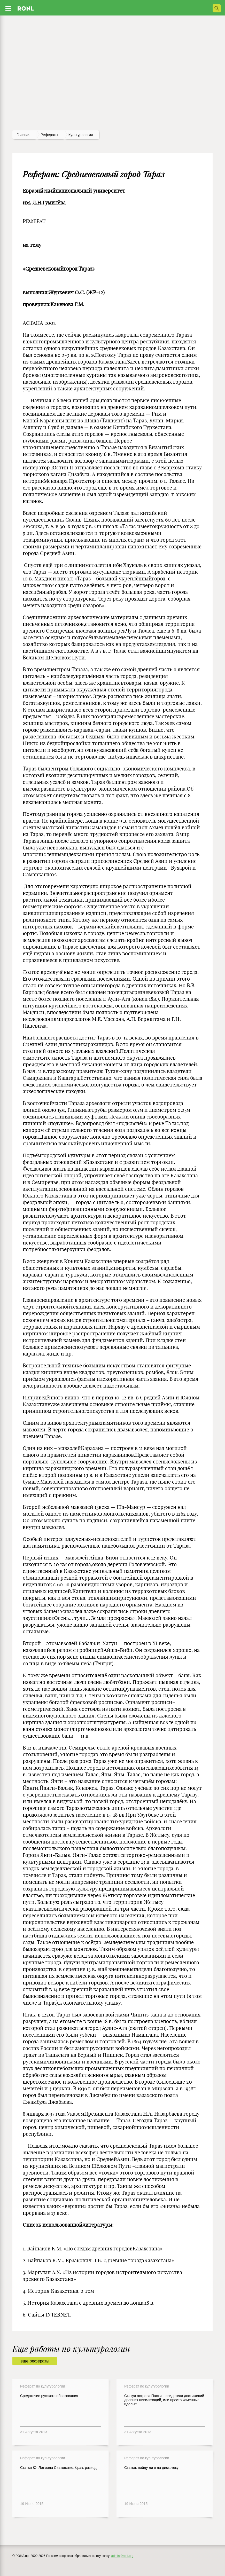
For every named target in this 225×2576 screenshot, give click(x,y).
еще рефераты (34, 2361)
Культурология (80, 135)
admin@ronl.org (122, 2556)
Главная (23, 135)
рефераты (49, 135)
